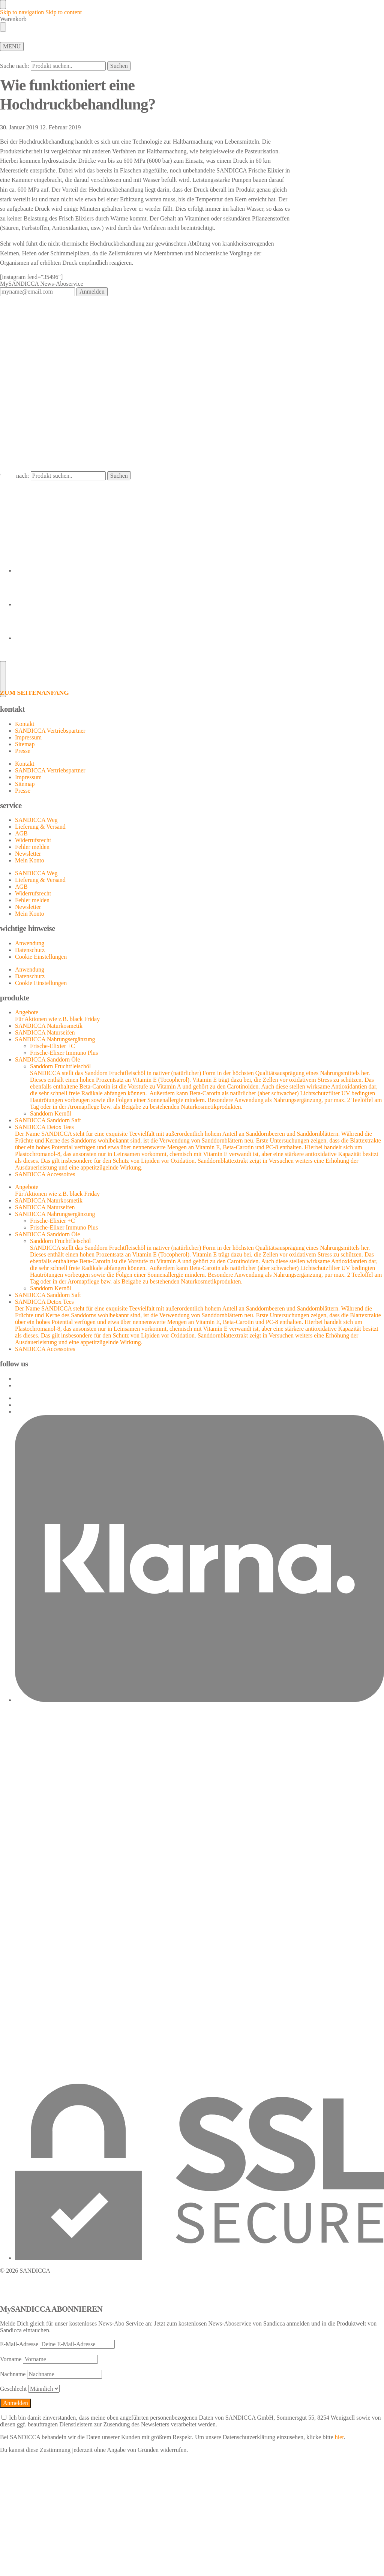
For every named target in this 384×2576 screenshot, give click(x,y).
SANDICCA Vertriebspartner (50, 730)
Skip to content (63, 12)
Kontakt (24, 724)
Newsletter (28, 853)
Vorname (10, 2359)
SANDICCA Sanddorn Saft (48, 1120)
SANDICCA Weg (36, 820)
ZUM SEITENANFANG (34, 692)
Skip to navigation (22, 12)
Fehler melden (32, 847)
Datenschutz (30, 950)
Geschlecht (13, 2389)
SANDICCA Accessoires (45, 1174)
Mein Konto (29, 860)
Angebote (199, 1190)
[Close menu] (3, 4)
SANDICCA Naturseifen (45, 1032)
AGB (21, 833)
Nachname (13, 2374)
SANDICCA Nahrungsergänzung (55, 1039)
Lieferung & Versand (40, 826)
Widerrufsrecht (33, 840)
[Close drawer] (3, 26)
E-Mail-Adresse (19, 2344)
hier (339, 2437)
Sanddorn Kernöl (50, 1113)
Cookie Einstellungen (41, 957)
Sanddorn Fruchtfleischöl (207, 1086)
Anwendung (29, 943)
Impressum (28, 737)
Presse (22, 751)
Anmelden (92, 291)
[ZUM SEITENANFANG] (192, 678)
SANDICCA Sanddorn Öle (47, 1059)
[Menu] (12, 46)
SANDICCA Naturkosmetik (48, 1026)
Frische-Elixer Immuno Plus (64, 1053)
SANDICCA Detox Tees (199, 1147)
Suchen (119, 66)
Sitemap (24, 744)
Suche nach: (14, 66)
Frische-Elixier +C (52, 1046)
